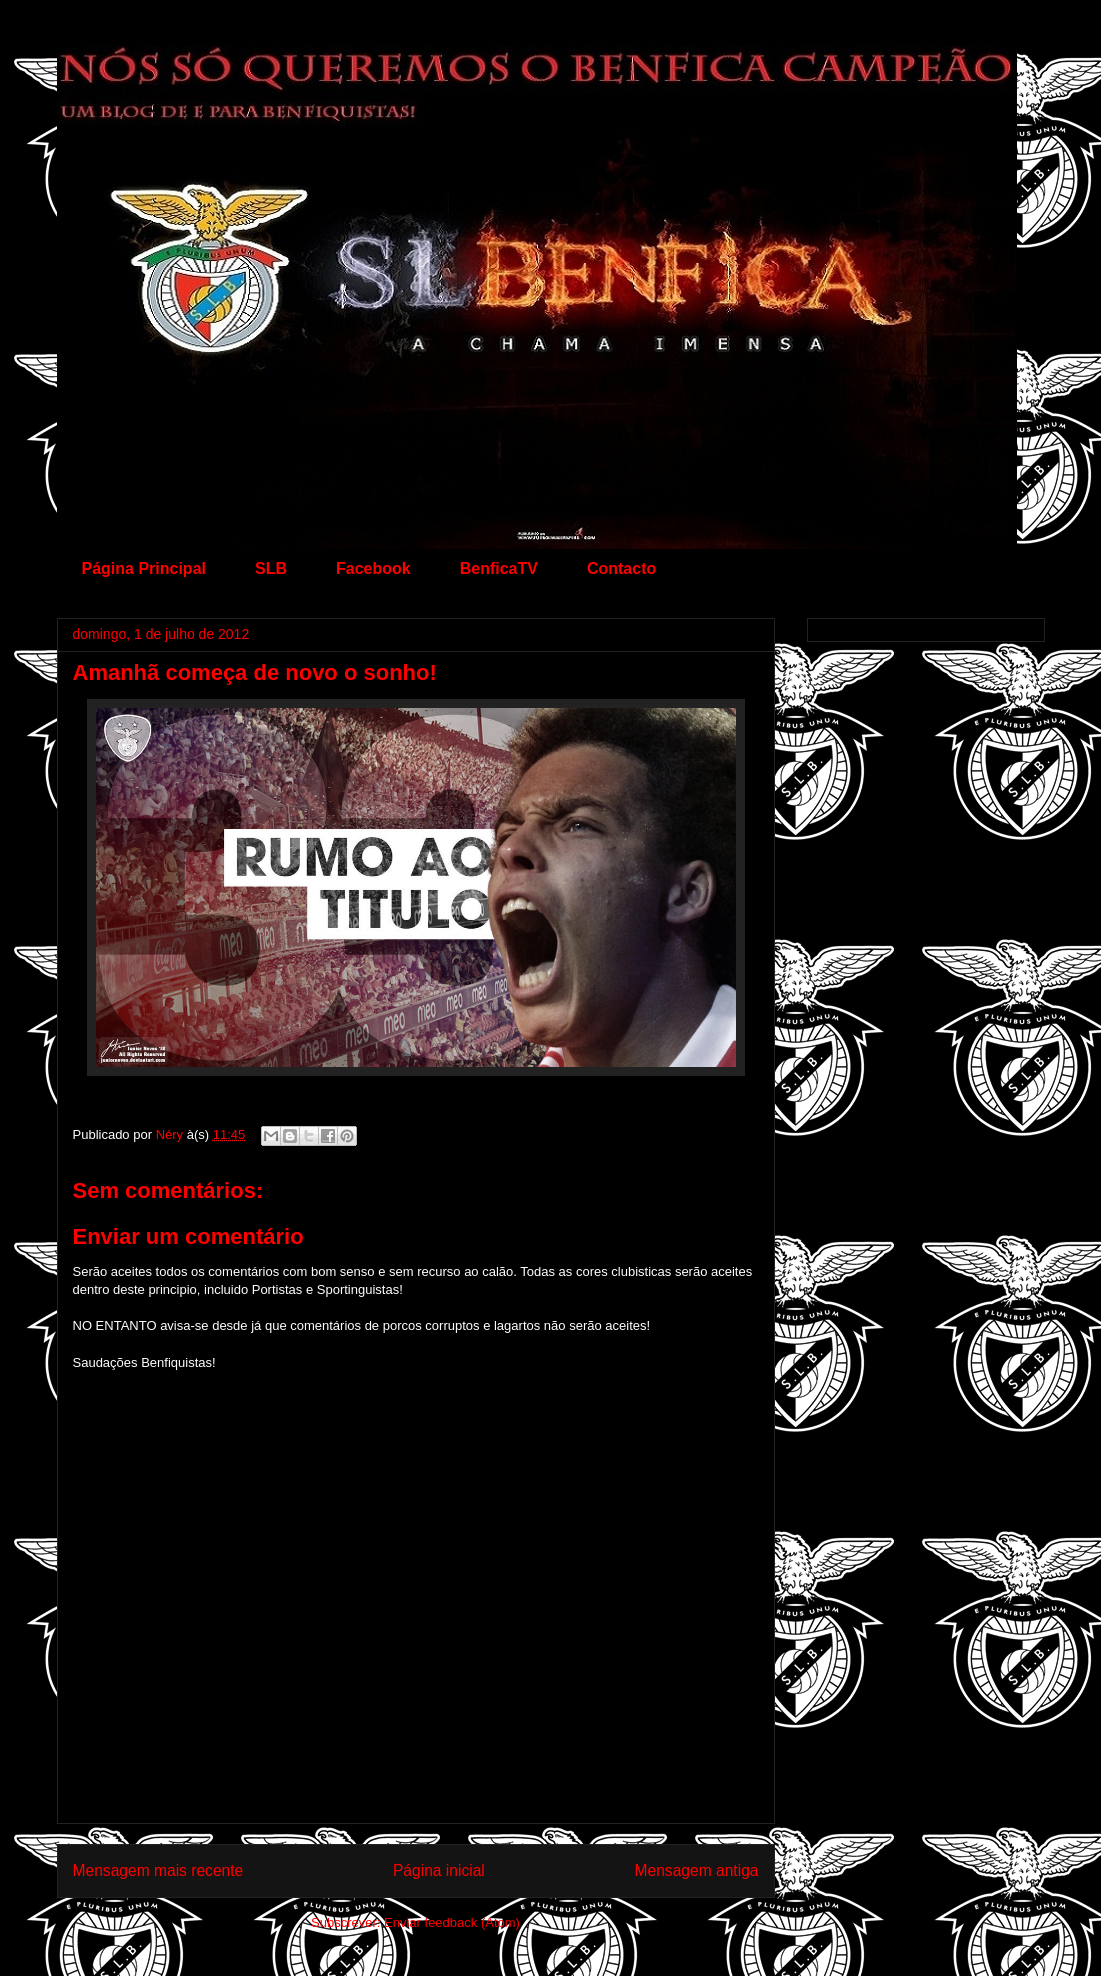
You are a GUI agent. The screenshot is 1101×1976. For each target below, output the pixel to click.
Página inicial (439, 1870)
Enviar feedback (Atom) (452, 1922)
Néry (171, 1134)
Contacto (621, 568)
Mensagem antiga (697, 1870)
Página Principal (144, 568)
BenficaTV (499, 568)
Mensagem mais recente (158, 1870)
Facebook (373, 568)
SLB (271, 568)
